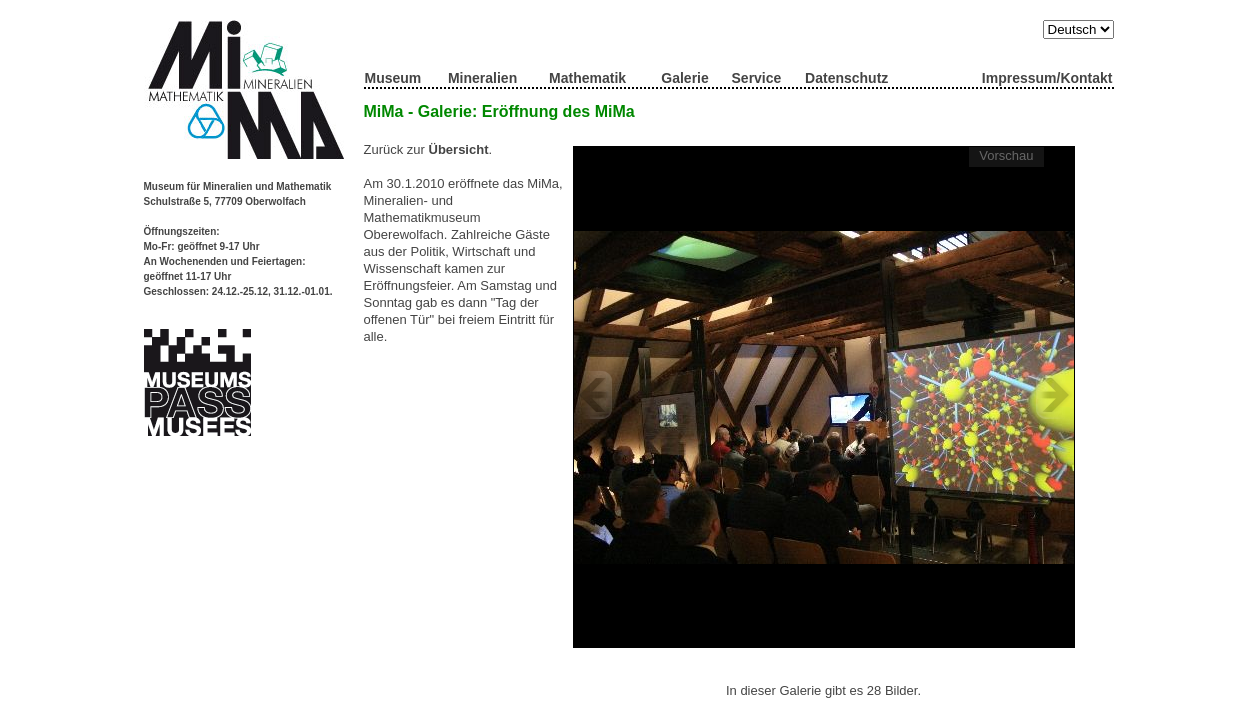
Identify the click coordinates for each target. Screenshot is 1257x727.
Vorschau (1006, 155)
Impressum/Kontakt (1047, 78)
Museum (393, 78)
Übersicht (459, 149)
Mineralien (482, 78)
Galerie (684, 78)
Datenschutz (846, 78)
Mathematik (587, 78)
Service (757, 78)
